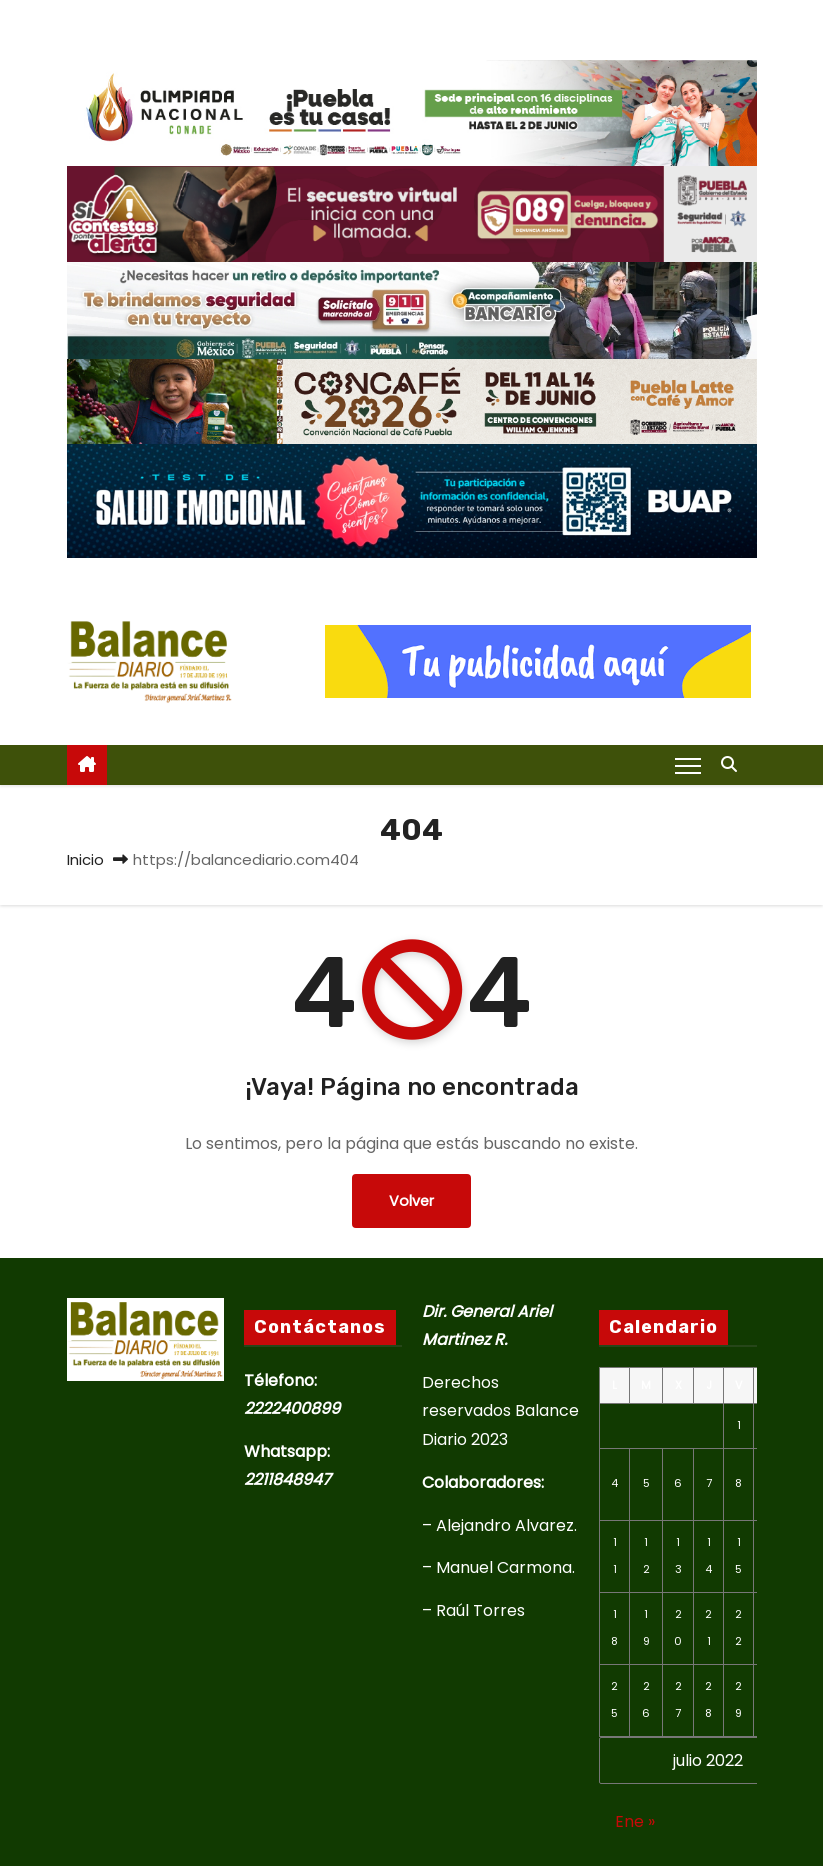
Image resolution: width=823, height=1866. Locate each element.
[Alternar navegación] (687, 765)
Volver (411, 1201)
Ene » (635, 1821)
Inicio (85, 859)
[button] (734, 764)
